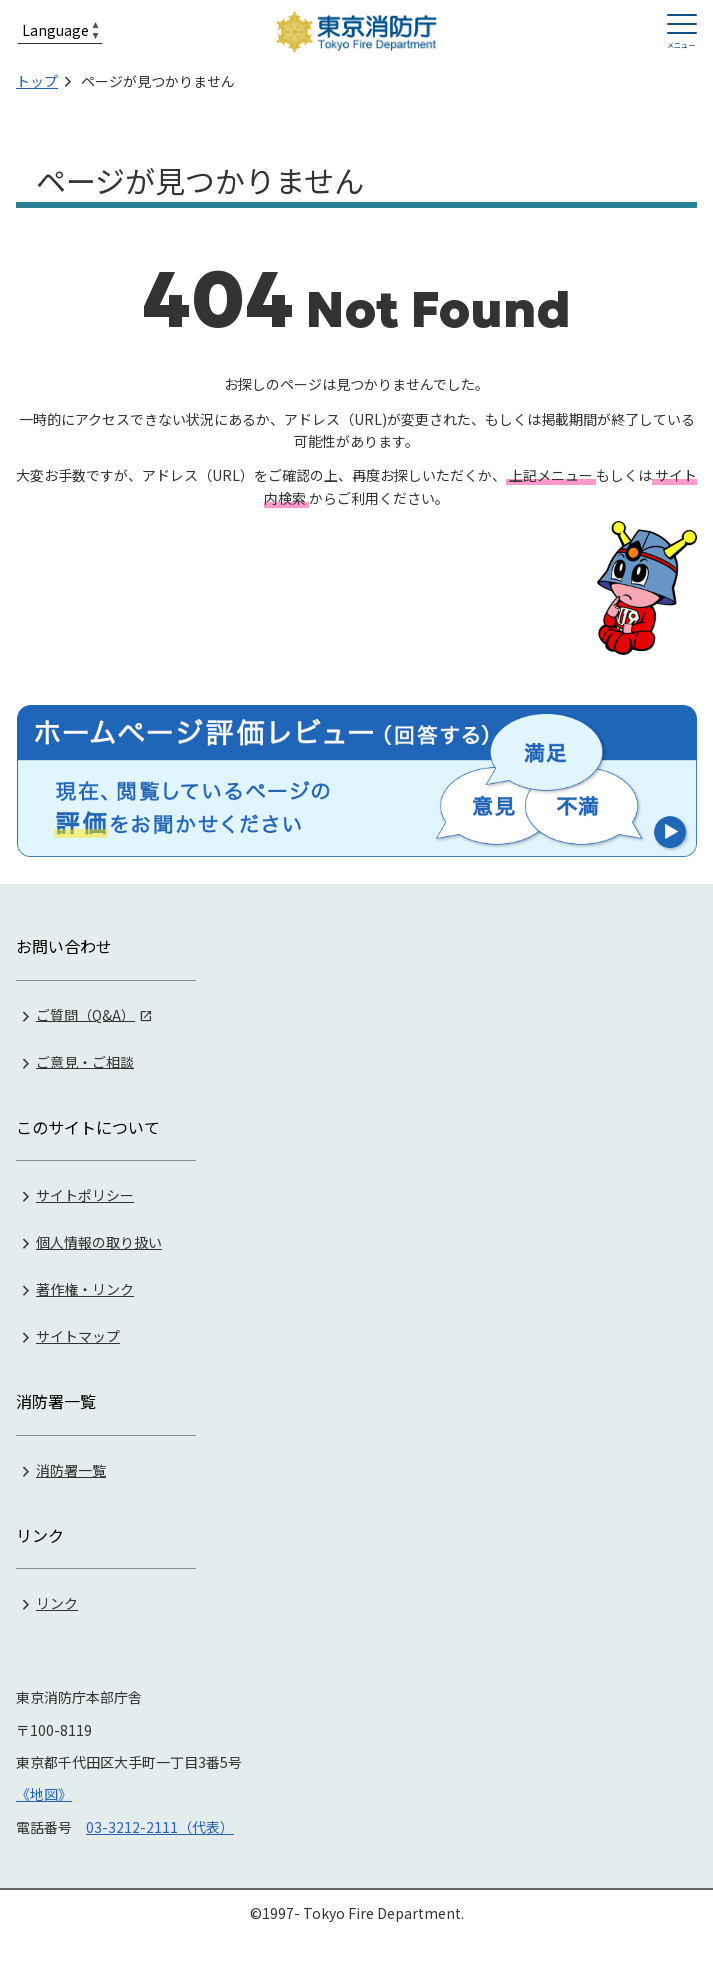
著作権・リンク (85, 1289)
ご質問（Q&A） (85, 1014)
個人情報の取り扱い (99, 1242)
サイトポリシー (85, 1195)
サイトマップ (78, 1336)
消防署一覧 (71, 1470)
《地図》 (44, 1794)
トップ (37, 81)
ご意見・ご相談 (85, 1061)
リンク (57, 1603)
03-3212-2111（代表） (160, 1827)
